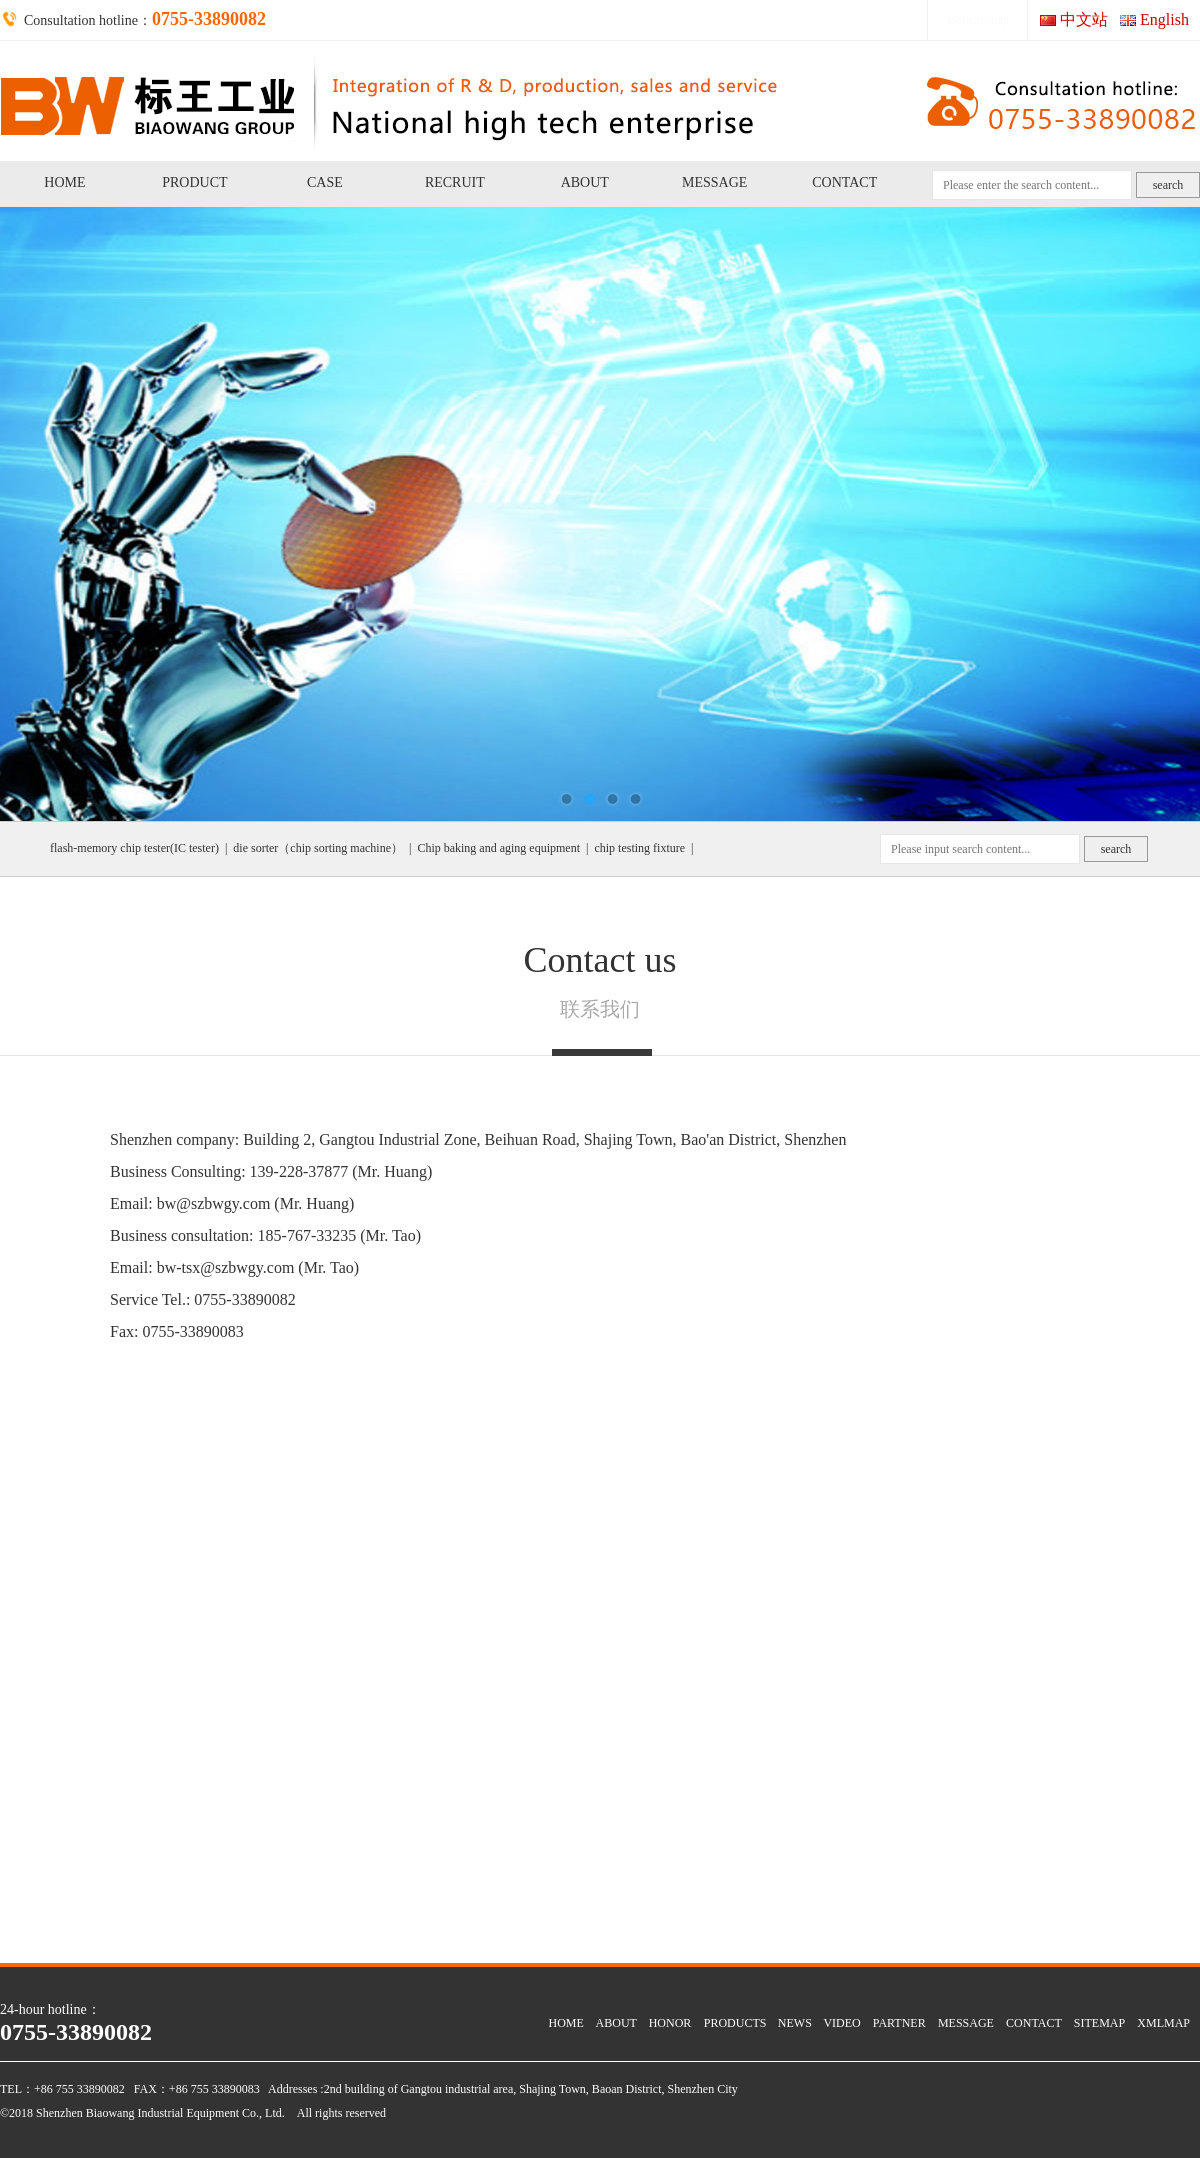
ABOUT (585, 182)
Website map (978, 20)
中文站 (1084, 19)
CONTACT (844, 182)
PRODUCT (194, 182)
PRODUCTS (735, 2023)
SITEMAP (1099, 2023)
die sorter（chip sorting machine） (318, 848)
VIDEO (841, 2023)
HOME (64, 182)
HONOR (670, 2023)
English (1164, 19)
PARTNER (899, 2023)
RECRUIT (455, 182)
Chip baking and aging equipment (498, 848)
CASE (325, 182)
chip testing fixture (639, 848)
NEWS (795, 2023)
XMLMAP (1163, 2023)
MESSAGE (714, 182)
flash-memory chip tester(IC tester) (134, 848)
